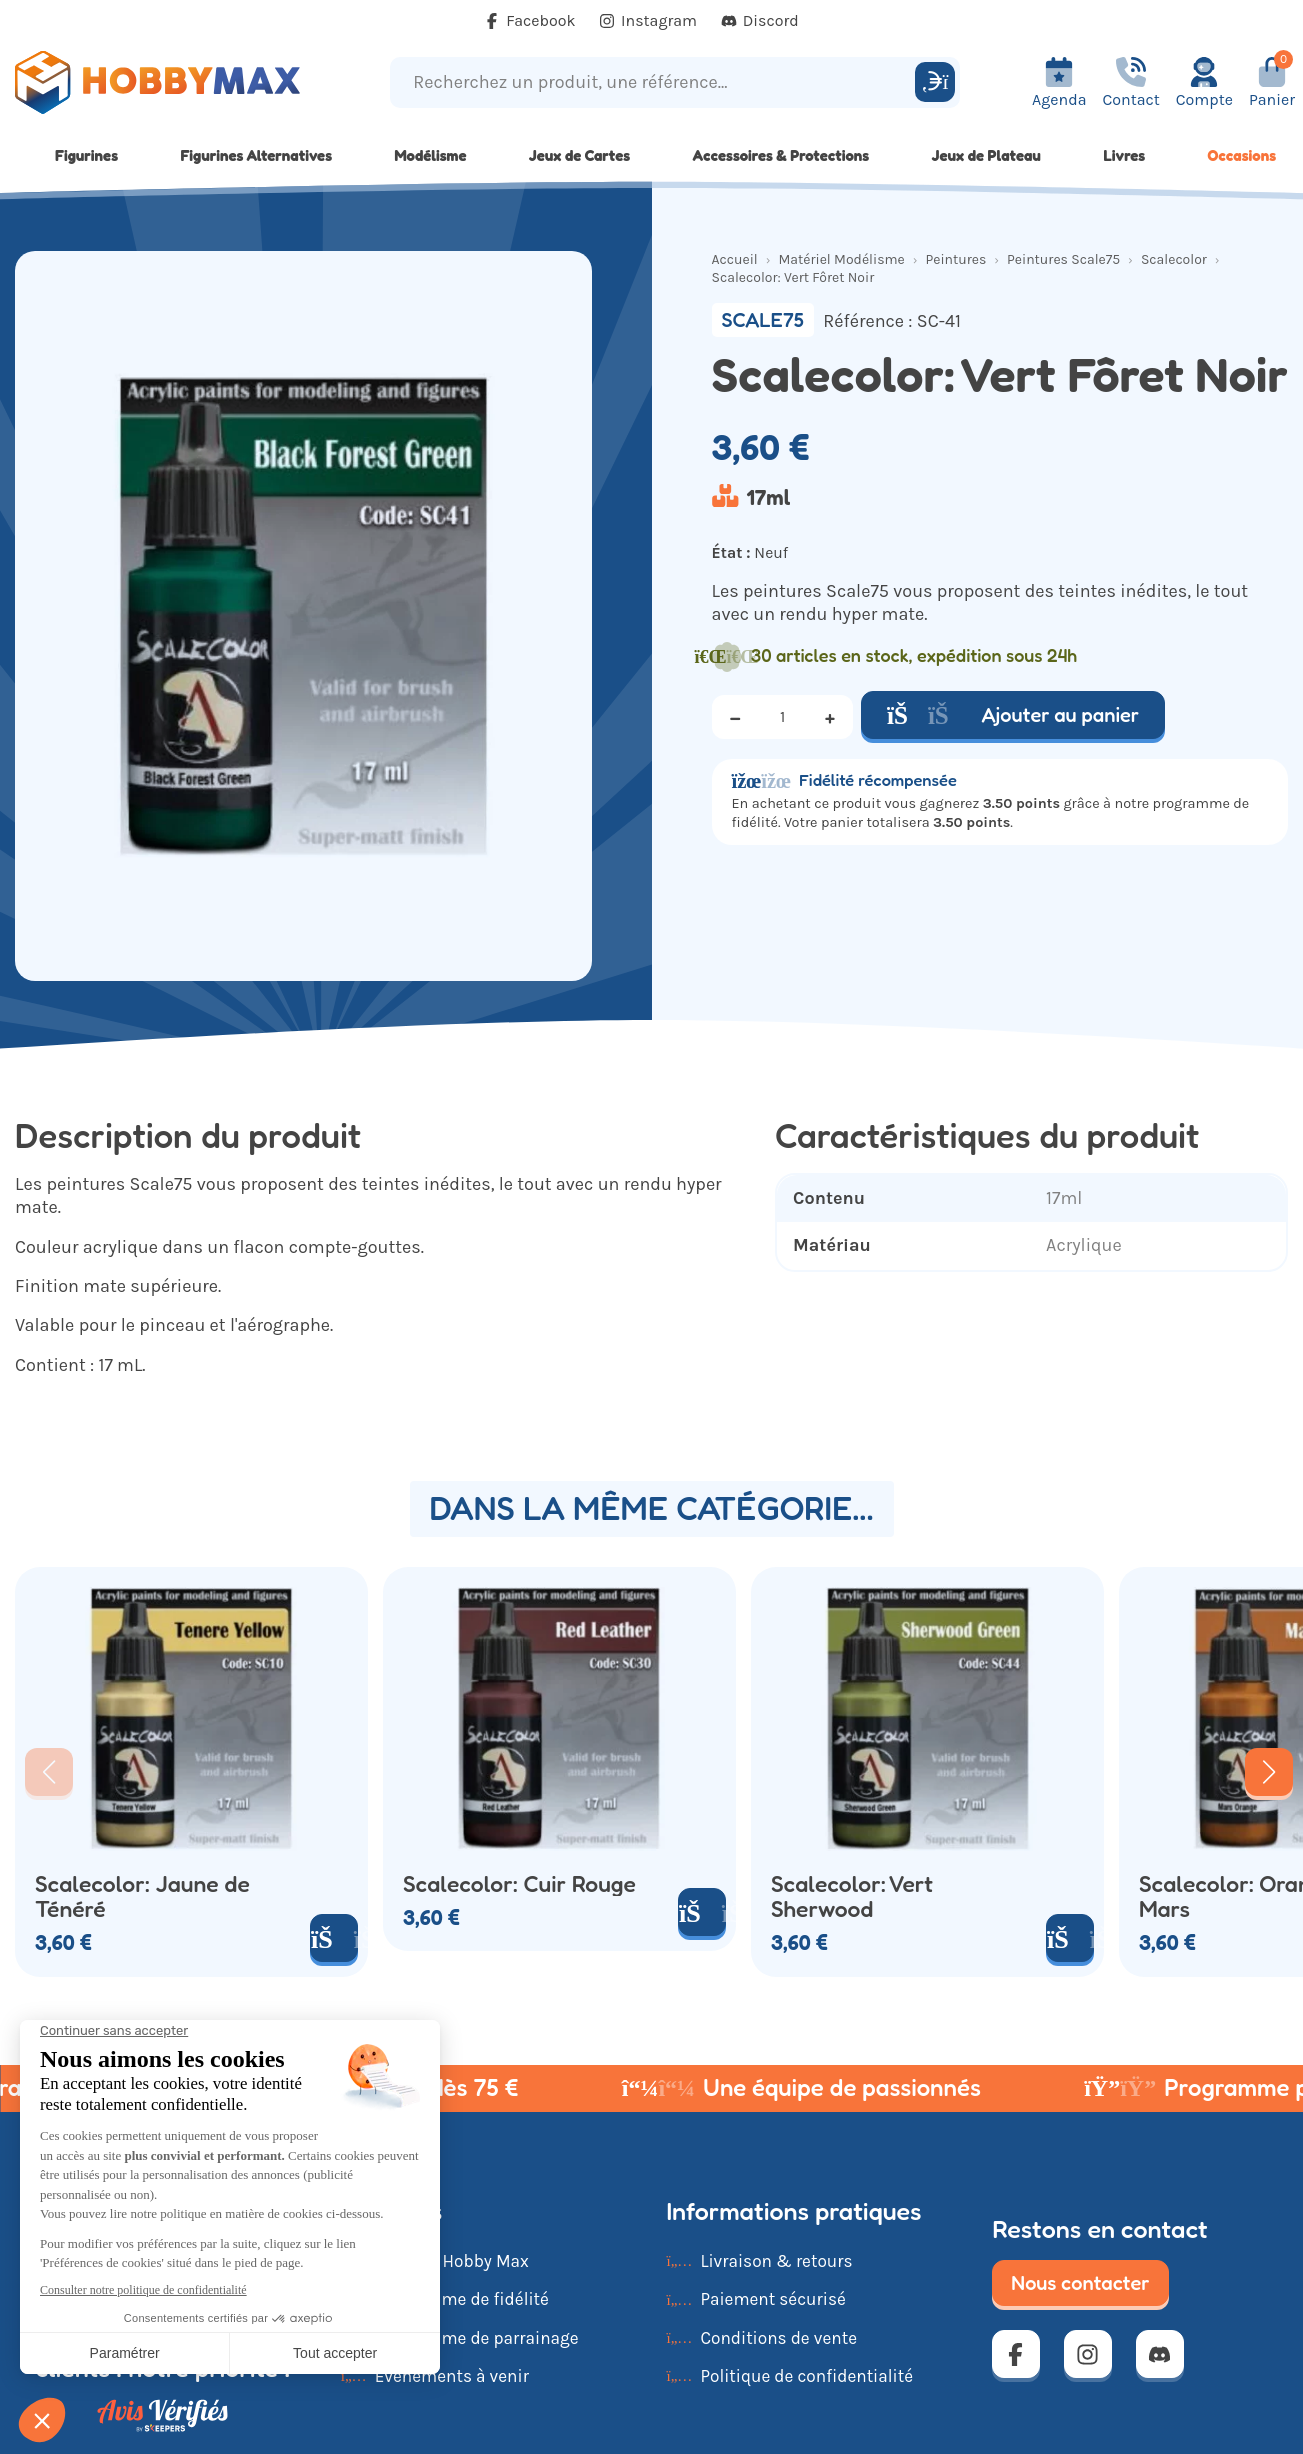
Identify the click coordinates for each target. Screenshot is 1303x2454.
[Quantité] (783, 717)
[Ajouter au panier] (334, 1938)
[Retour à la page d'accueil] (163, 82)
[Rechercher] (935, 82)
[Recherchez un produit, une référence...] (655, 82)
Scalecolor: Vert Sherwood (852, 1896)
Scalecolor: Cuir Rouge (519, 1883)
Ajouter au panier (1013, 715)
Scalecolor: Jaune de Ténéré (142, 1896)
